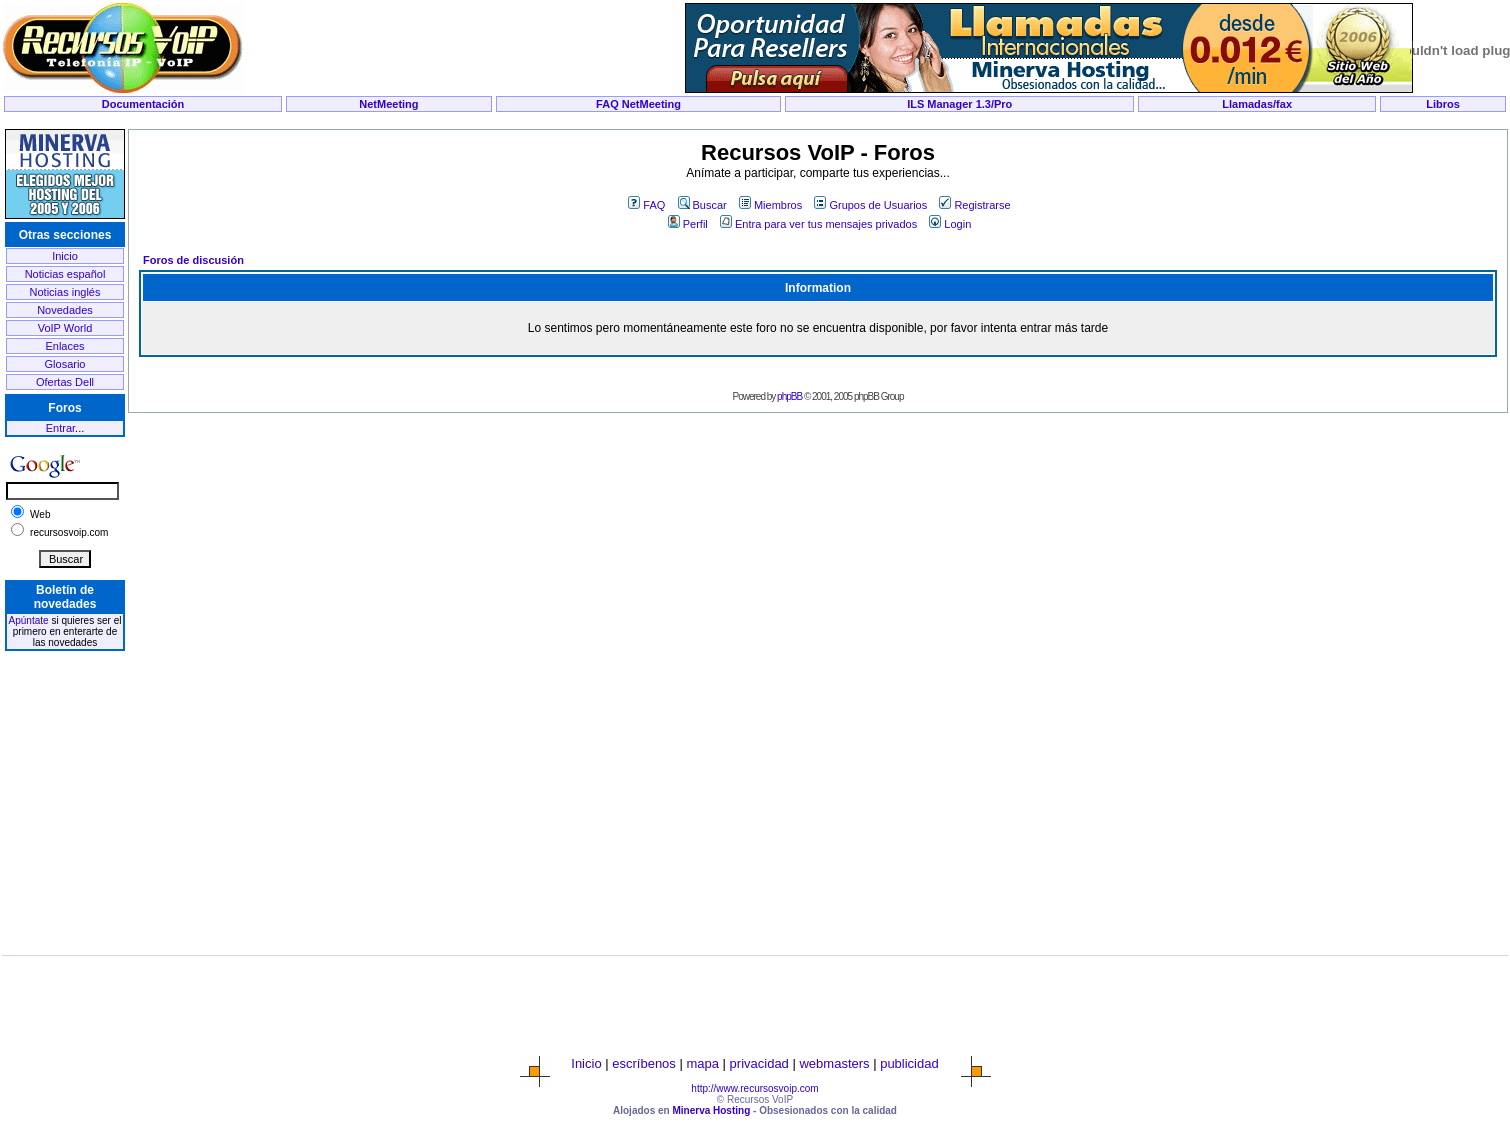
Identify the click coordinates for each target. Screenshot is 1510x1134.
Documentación (143, 104)
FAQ (646, 205)
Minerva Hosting (711, 1110)
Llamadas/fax (1257, 104)
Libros (1443, 104)
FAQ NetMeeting (638, 104)
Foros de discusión (193, 260)
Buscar (702, 205)
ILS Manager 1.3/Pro (959, 104)
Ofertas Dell (65, 382)
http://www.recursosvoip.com (754, 1088)
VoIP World (65, 328)
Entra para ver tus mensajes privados (818, 224)
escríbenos (644, 1063)
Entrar (60, 428)
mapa (702, 1063)
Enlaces (64, 346)
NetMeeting (388, 104)
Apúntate (29, 620)
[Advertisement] (755, 121)
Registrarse (974, 205)
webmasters (834, 1063)
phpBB (789, 396)
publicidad (909, 1063)
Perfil (688, 224)
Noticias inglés (65, 292)
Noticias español (65, 274)
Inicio (65, 256)
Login (950, 224)
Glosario (65, 364)
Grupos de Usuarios (870, 205)
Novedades (65, 310)
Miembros (770, 205)
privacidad (759, 1063)
